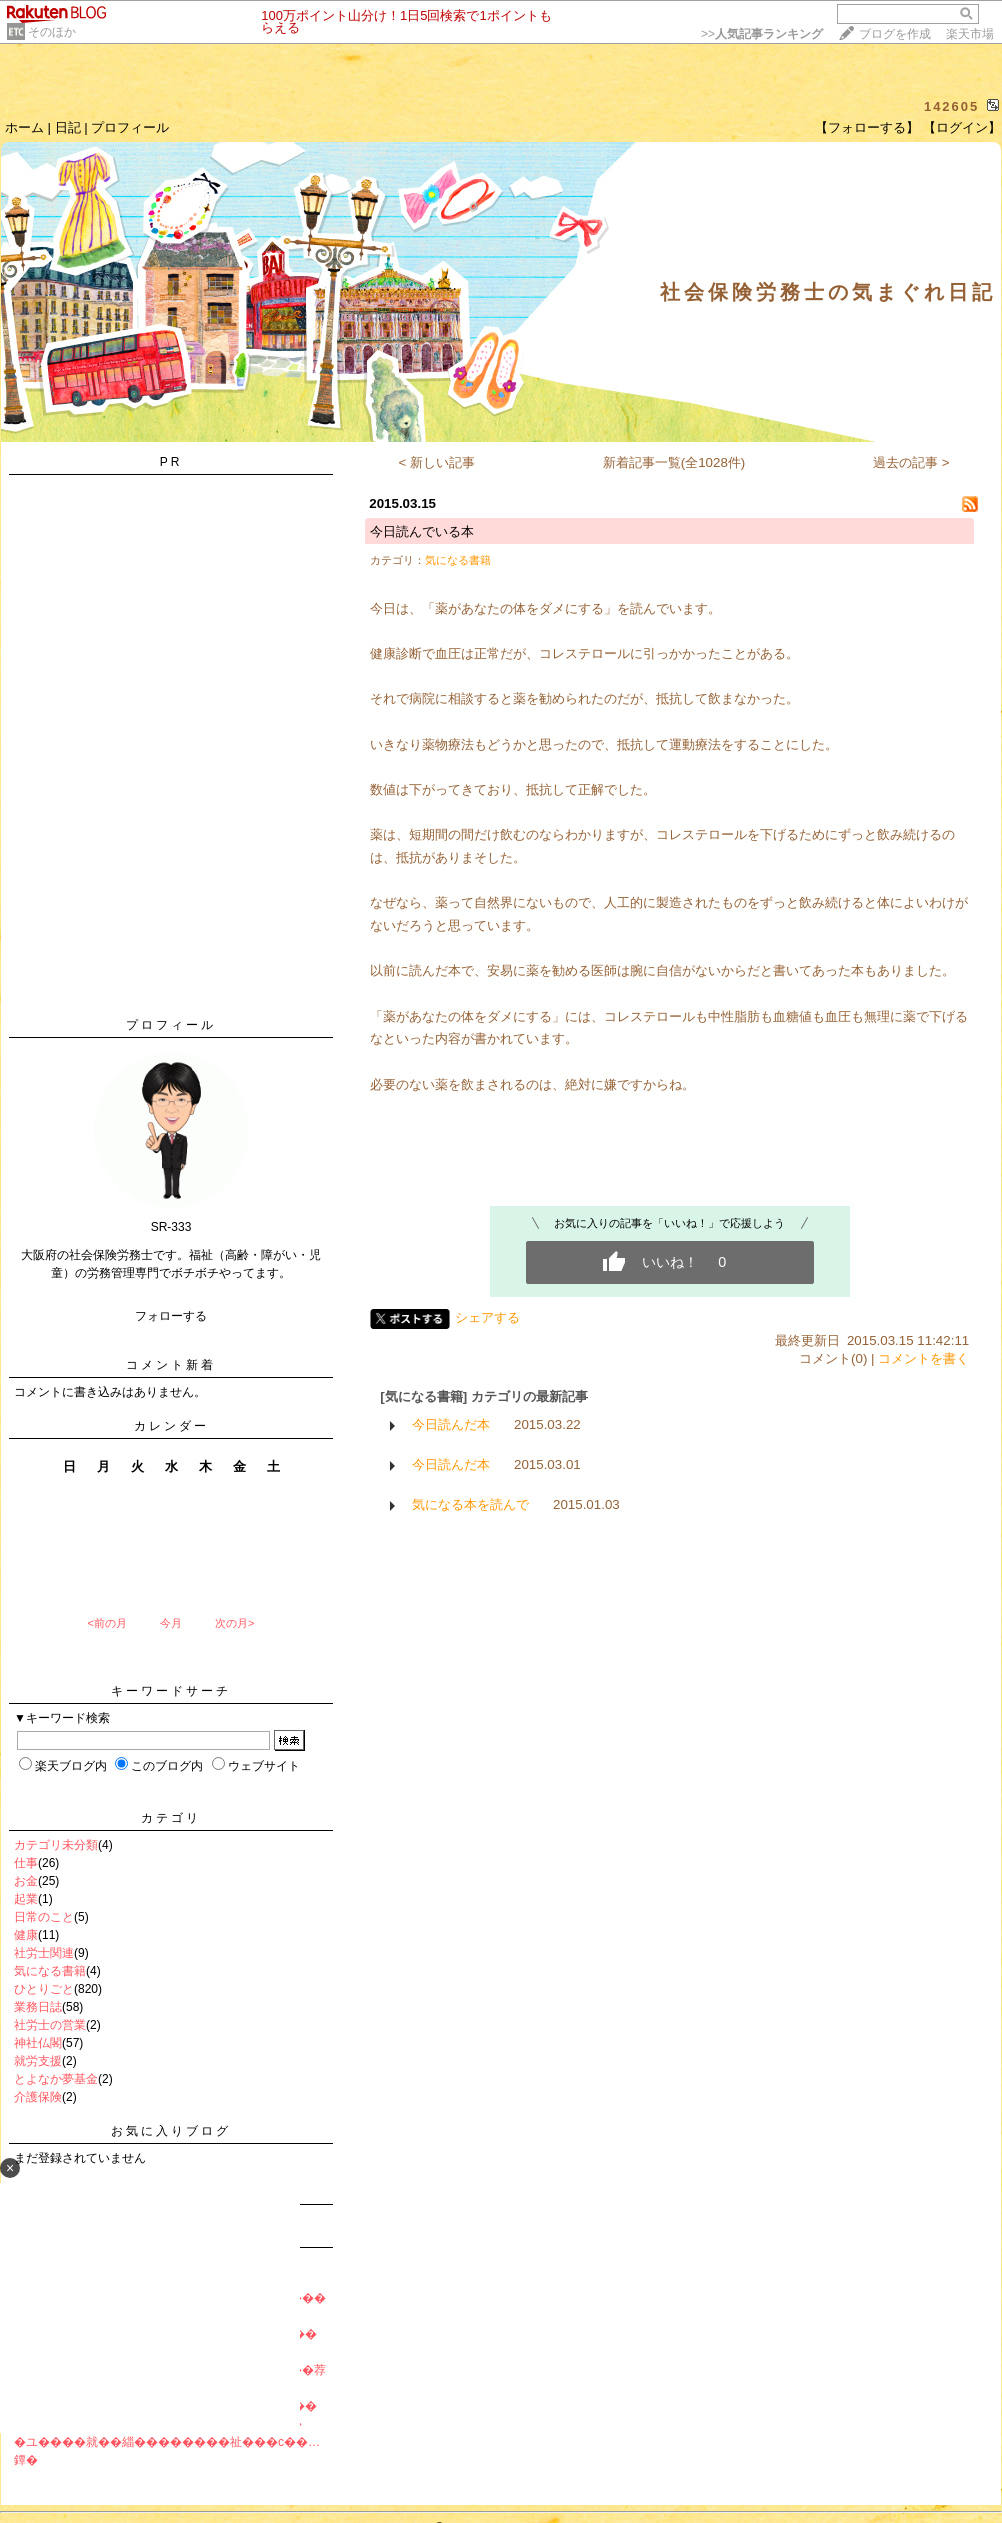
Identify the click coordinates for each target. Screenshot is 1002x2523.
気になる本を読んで (470, 1504)
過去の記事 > (911, 462)
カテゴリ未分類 (56, 1845)
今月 (171, 1623)
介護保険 (38, 2097)
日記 (68, 127)
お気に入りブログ (171, 2131)
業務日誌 (38, 2007)
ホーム (24, 127)
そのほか (52, 32)
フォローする (171, 1316)
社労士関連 (44, 1953)
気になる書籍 (50, 1971)
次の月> (234, 1623)
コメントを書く (923, 1358)
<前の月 (106, 1623)
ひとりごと (44, 1989)
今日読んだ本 (451, 1424)
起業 (26, 1899)
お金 (26, 1881)
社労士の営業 (50, 2025)
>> (762, 34)
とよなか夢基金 (56, 2079)
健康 (26, 1935)
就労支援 (38, 2061)
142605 (951, 106)
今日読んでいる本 (422, 531)
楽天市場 (970, 34)
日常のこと (44, 1917)
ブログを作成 (895, 34)
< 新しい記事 (437, 462)
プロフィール (130, 127)
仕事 (26, 1863)
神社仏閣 (38, 2043)
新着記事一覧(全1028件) (674, 462)
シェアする (487, 1317)
